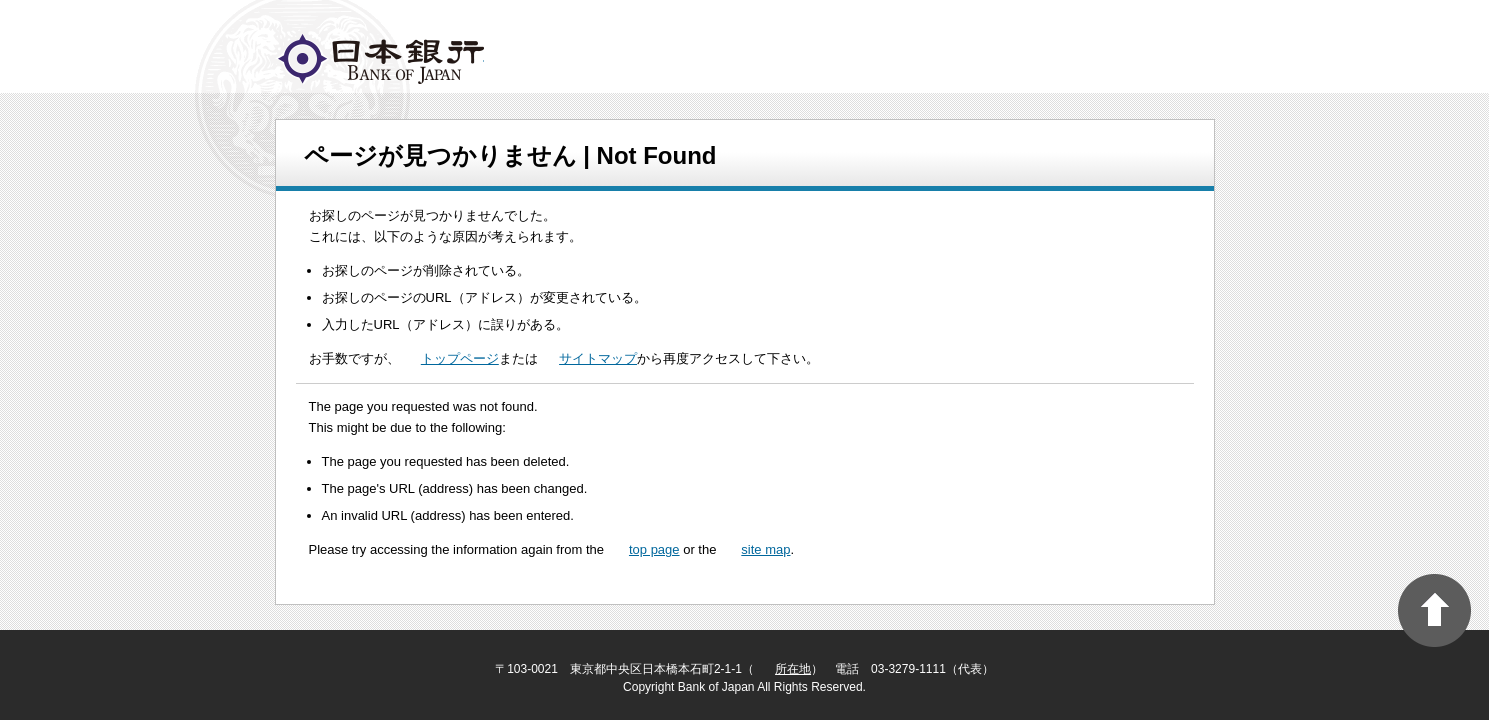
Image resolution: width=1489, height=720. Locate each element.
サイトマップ (598, 358)
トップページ (460, 358)
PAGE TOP (1434, 610)
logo (381, 59)
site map (765, 549)
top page (654, 549)
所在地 (793, 669)
